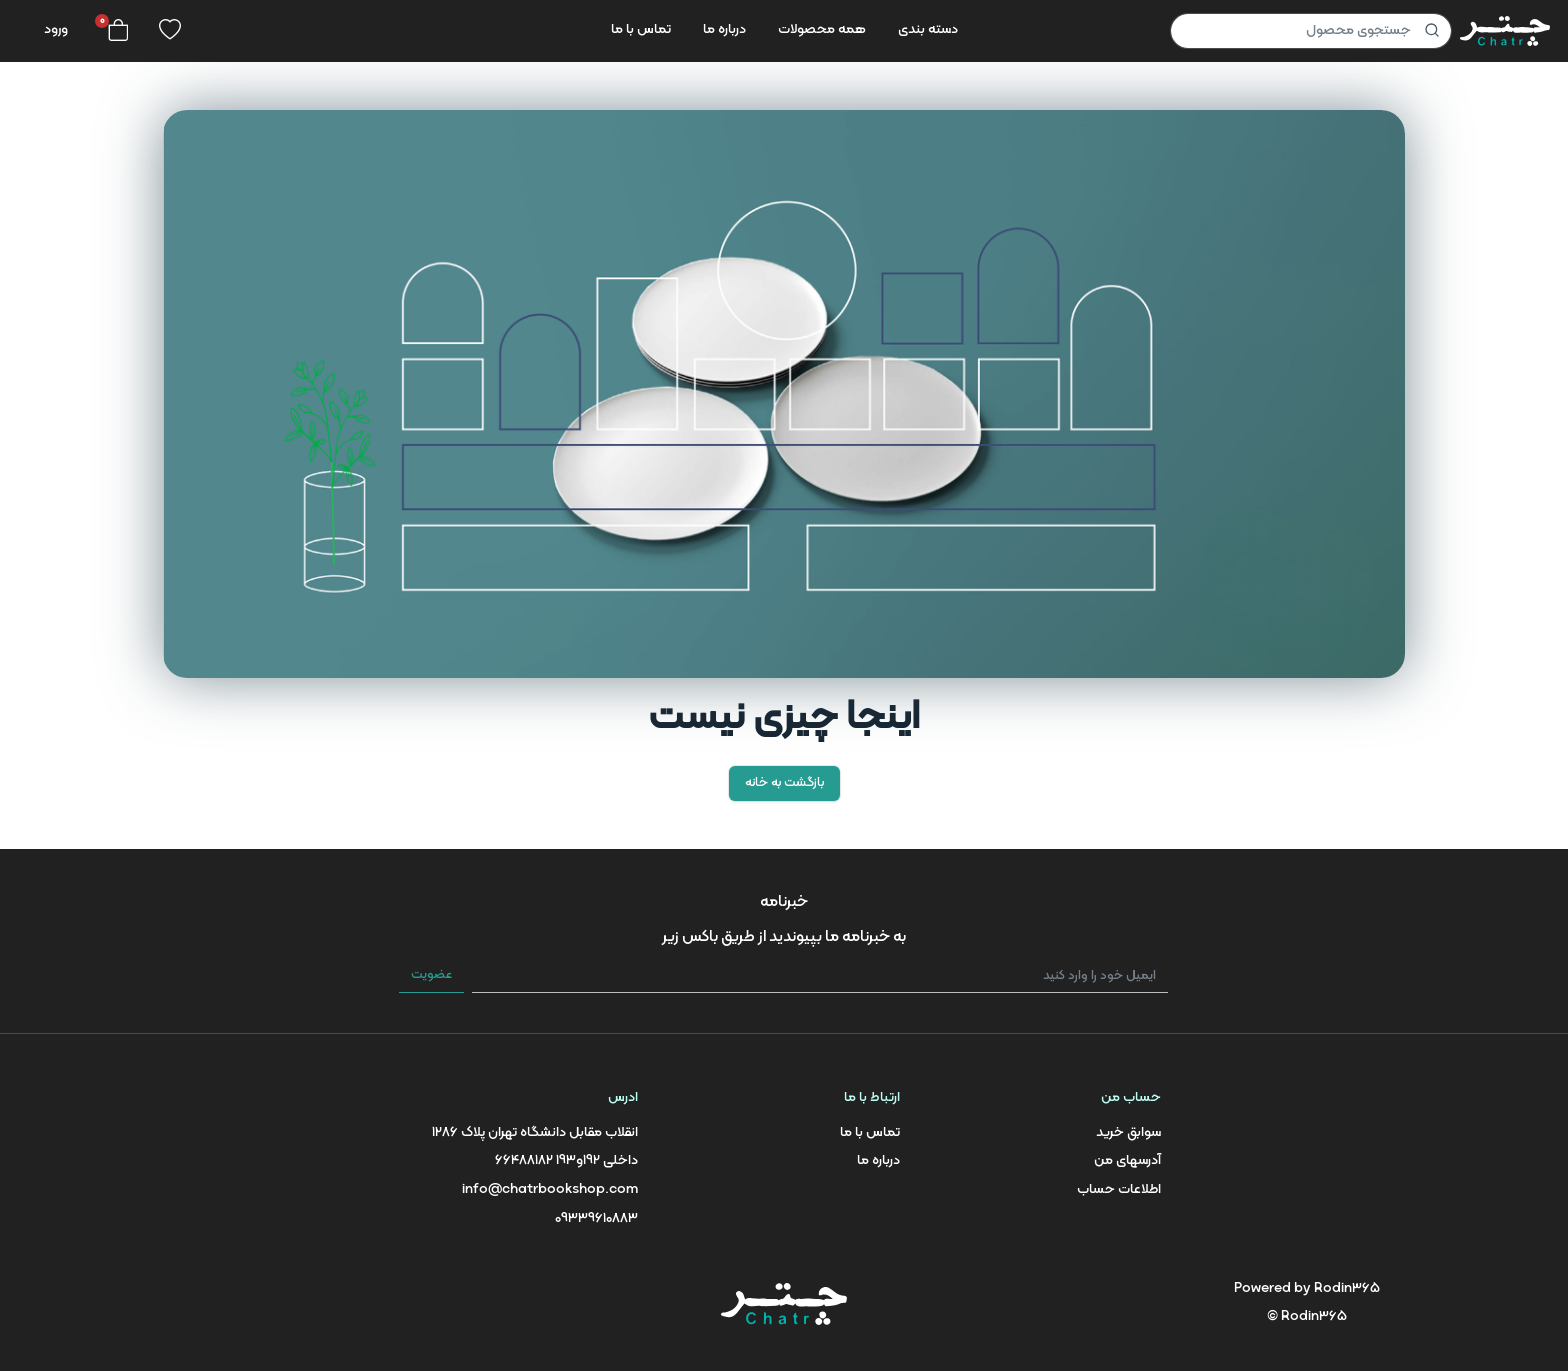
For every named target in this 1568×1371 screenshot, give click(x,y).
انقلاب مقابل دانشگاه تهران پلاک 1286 (535, 1132)
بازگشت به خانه (784, 783)
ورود (56, 29)
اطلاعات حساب (1119, 1189)
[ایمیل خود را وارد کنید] (820, 977)
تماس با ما (641, 29)
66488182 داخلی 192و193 (566, 1160)
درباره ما (724, 29)
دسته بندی (928, 29)
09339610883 (596, 1218)
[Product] (1311, 31)
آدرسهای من (1127, 1160)
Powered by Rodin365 (1307, 1288)
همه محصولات (822, 29)
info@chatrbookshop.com (550, 1189)
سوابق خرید (1128, 1132)
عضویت (431, 975)
